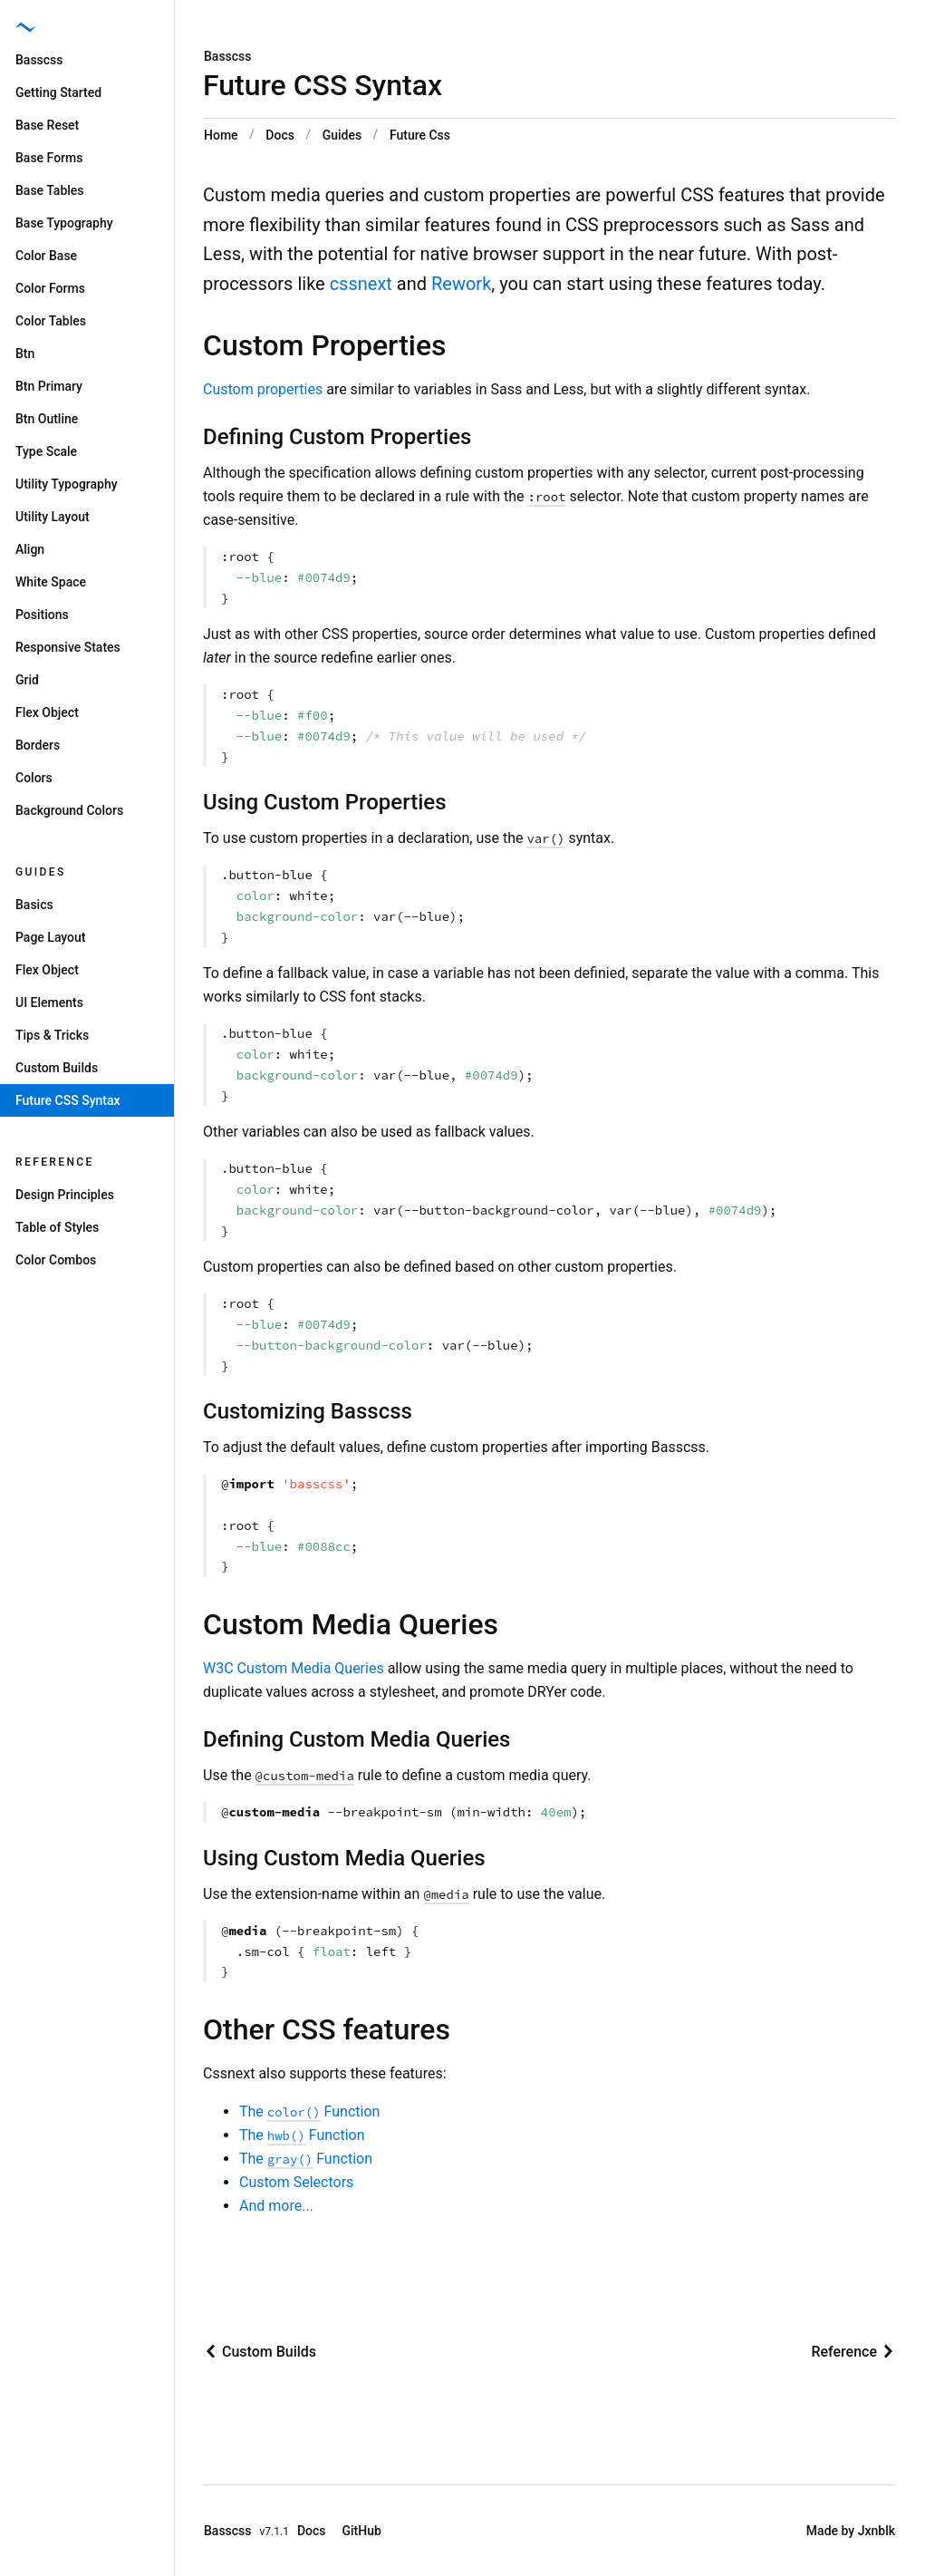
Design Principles (64, 1194)
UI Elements (49, 1002)
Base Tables (49, 190)
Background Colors (69, 810)
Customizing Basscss (307, 1411)
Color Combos (55, 1260)
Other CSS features (326, 2029)
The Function (309, 2111)
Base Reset (47, 125)
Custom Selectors (296, 2182)
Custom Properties (325, 345)
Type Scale (46, 451)
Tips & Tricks (52, 1035)
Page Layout (50, 937)
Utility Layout (52, 516)
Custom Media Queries (350, 1624)
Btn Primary (48, 386)
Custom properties (263, 389)
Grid (27, 680)
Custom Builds (56, 1067)
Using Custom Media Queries (344, 1858)
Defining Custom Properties (337, 437)
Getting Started (58, 92)
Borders (37, 745)
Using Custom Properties (325, 802)
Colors (34, 777)
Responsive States (67, 647)
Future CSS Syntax (67, 1100)
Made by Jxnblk (850, 2530)
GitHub (361, 2530)
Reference (54, 1162)
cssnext (361, 284)
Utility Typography (66, 484)
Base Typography (64, 223)
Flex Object (47, 712)
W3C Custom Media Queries (293, 1668)
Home (221, 135)
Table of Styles (57, 1227)
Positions (42, 614)
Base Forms (48, 157)
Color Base (46, 255)
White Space (50, 582)
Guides (342, 135)
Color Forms (50, 288)
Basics (34, 904)
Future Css (420, 135)
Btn (24, 353)
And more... (276, 2205)
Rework (461, 284)
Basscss (228, 56)
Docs (279, 135)
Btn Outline (46, 419)
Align (29, 549)
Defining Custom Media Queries (356, 1739)
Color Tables (50, 321)
